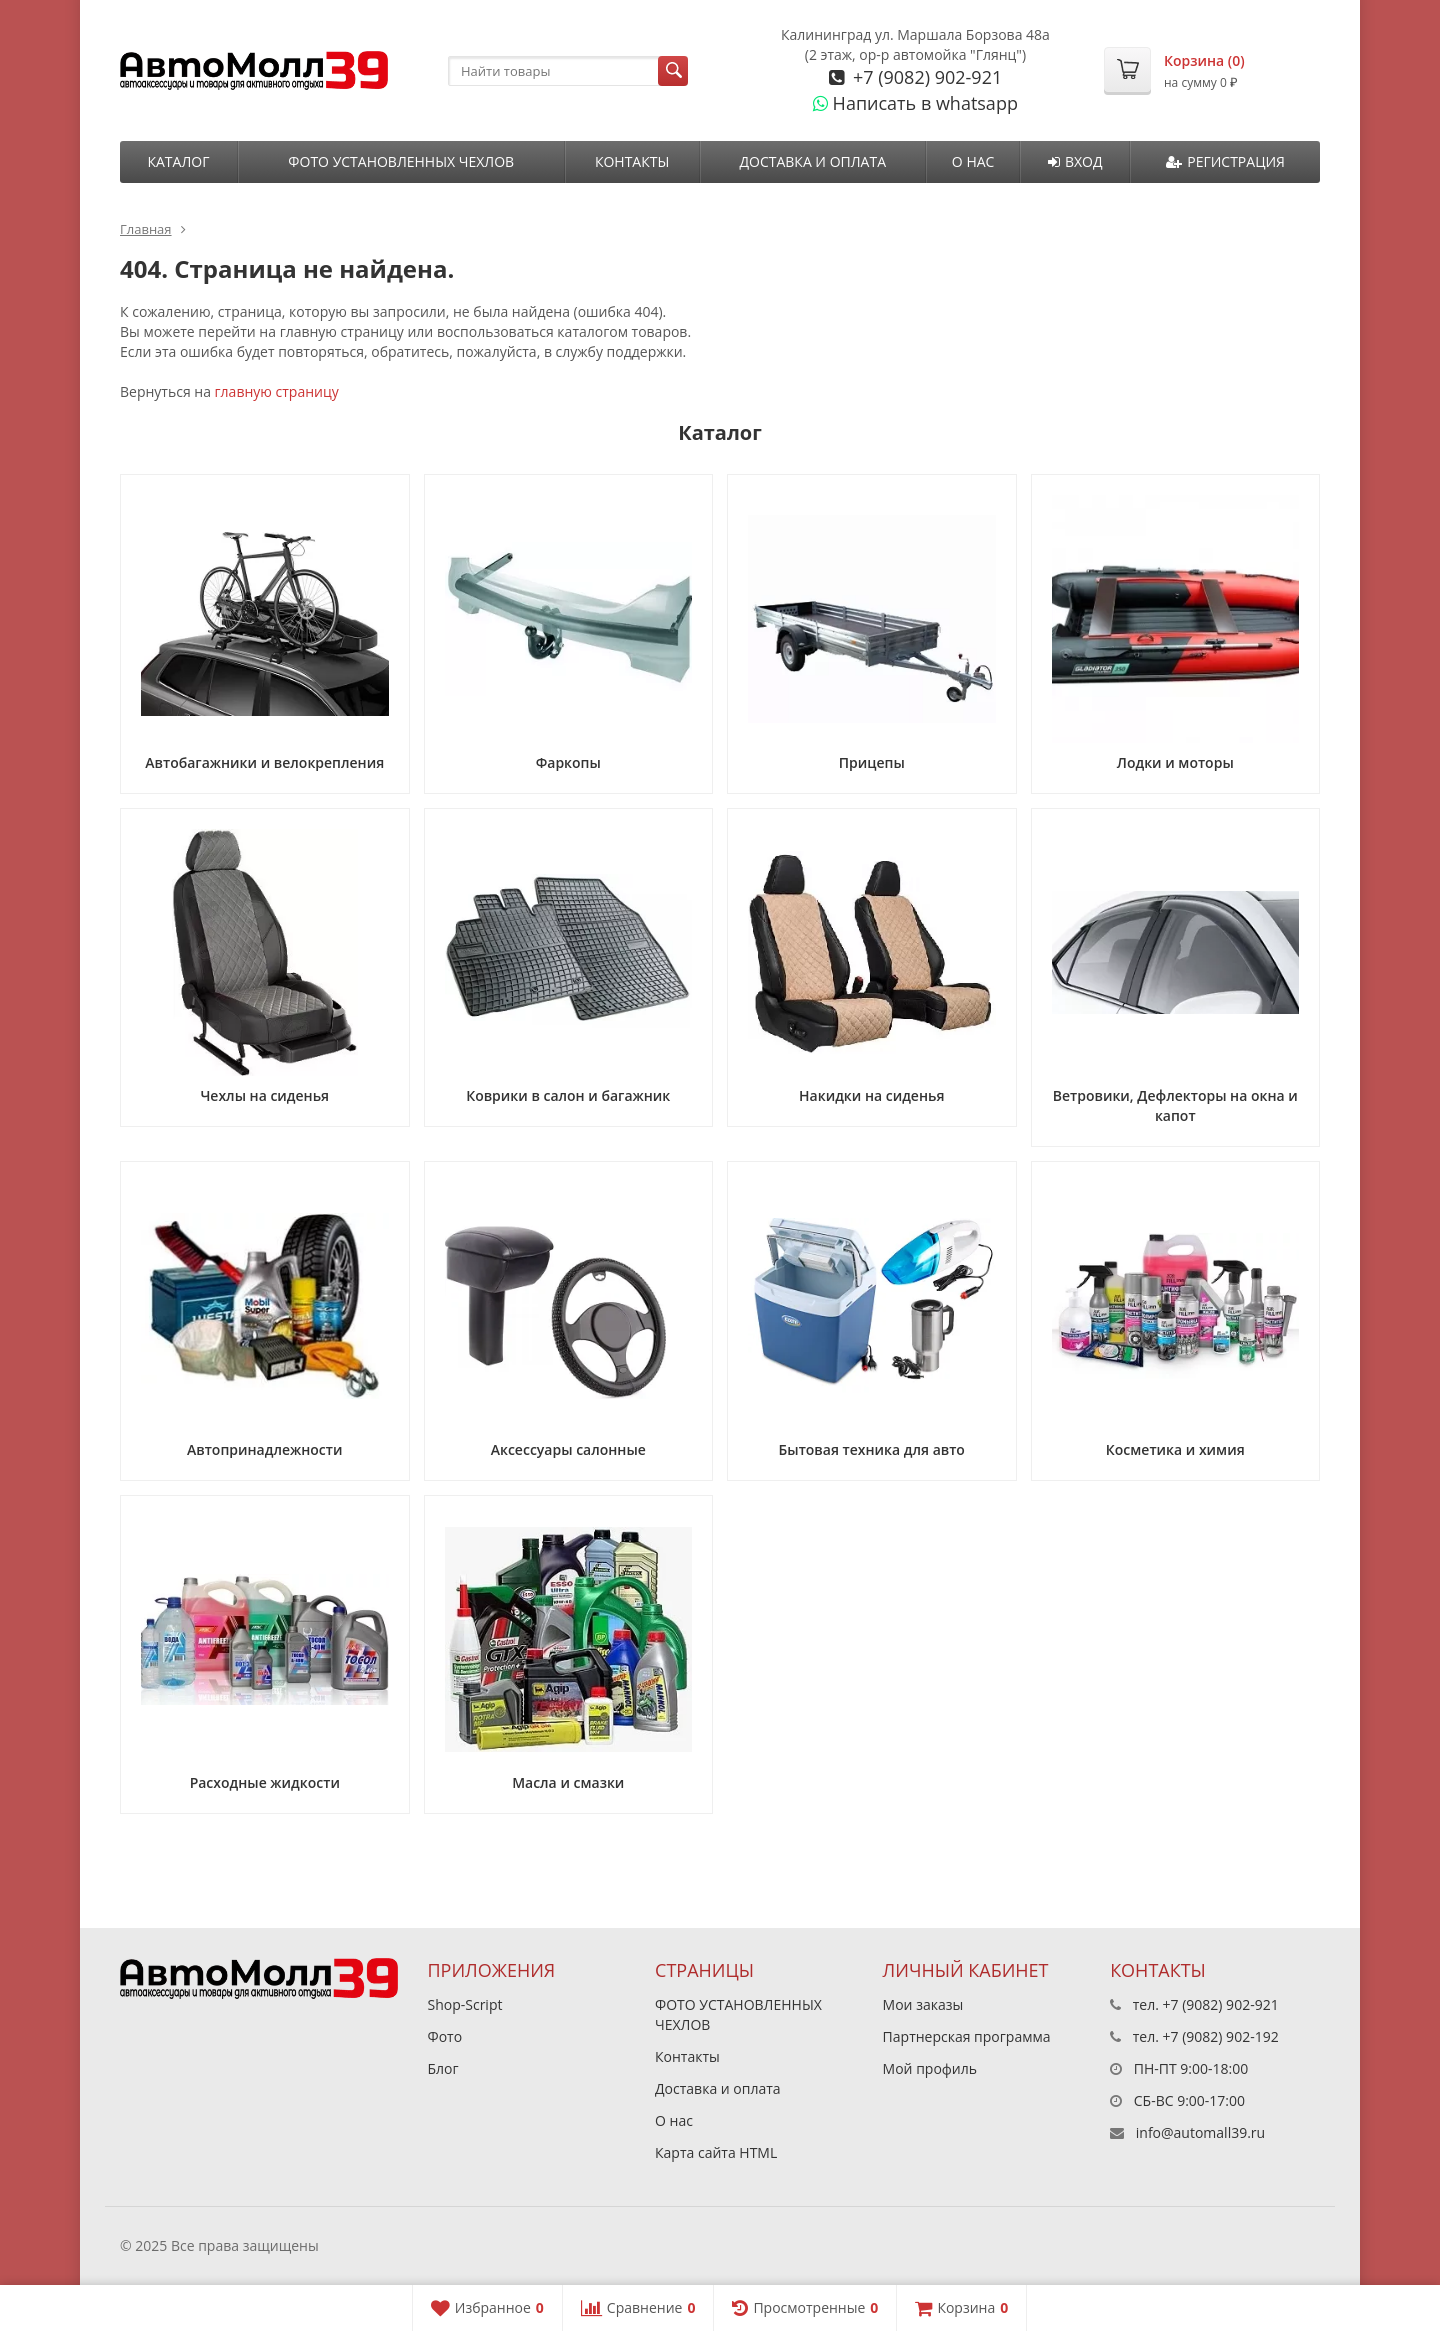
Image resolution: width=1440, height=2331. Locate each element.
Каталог (178, 161)
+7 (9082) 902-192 (1221, 2036)
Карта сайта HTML (716, 2152)
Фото (445, 2036)
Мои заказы (923, 2004)
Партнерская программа (967, 2036)
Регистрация (1225, 161)
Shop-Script (465, 2004)
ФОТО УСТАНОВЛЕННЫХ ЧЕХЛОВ (401, 161)
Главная (146, 229)
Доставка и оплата (812, 161)
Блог (443, 2068)
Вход (1075, 161)
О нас (973, 161)
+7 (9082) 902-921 (925, 77)
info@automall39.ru (1200, 2132)
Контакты (632, 161)
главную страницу (277, 391)
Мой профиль (930, 2068)
